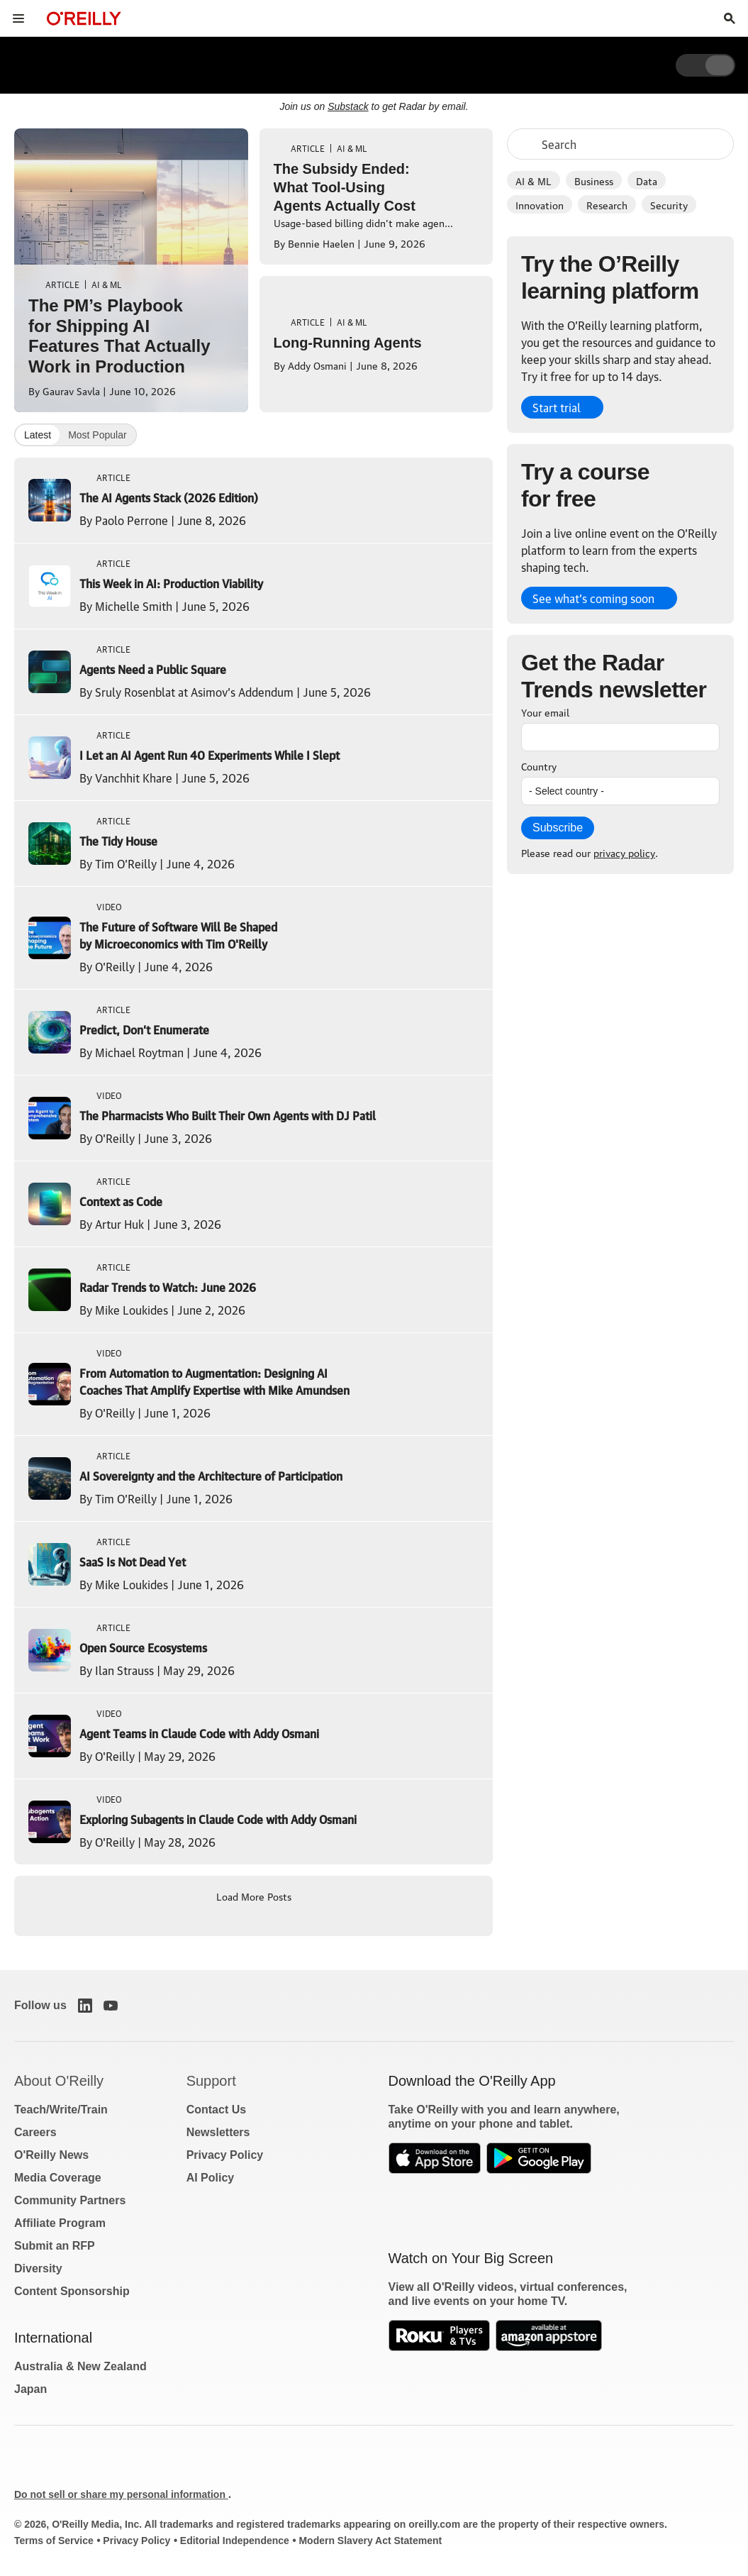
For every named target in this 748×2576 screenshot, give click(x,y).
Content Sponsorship (72, 2291)
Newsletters (218, 2132)
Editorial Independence (234, 2540)
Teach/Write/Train (61, 2110)
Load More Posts (253, 1896)
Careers (35, 2132)
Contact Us (216, 2110)
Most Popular (97, 435)
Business (593, 180)
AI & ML (533, 180)
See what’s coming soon (593, 598)
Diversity (38, 2268)
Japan (30, 2389)
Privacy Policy (225, 2155)
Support (211, 2081)
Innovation (539, 204)
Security (669, 204)
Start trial (556, 407)
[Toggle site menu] (18, 18)
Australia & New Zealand (80, 2366)
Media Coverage (57, 2178)
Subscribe (557, 828)
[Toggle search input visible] (730, 18)
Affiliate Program (60, 2223)
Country (539, 765)
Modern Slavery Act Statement (370, 2540)
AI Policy (210, 2178)
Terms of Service (54, 2540)
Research (606, 204)
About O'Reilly (59, 2081)
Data (646, 180)
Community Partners (69, 2200)
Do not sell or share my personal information (121, 2494)
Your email (545, 711)
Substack (348, 106)
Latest (37, 435)
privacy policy (624, 852)
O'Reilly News (51, 2155)
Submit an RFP (54, 2246)
